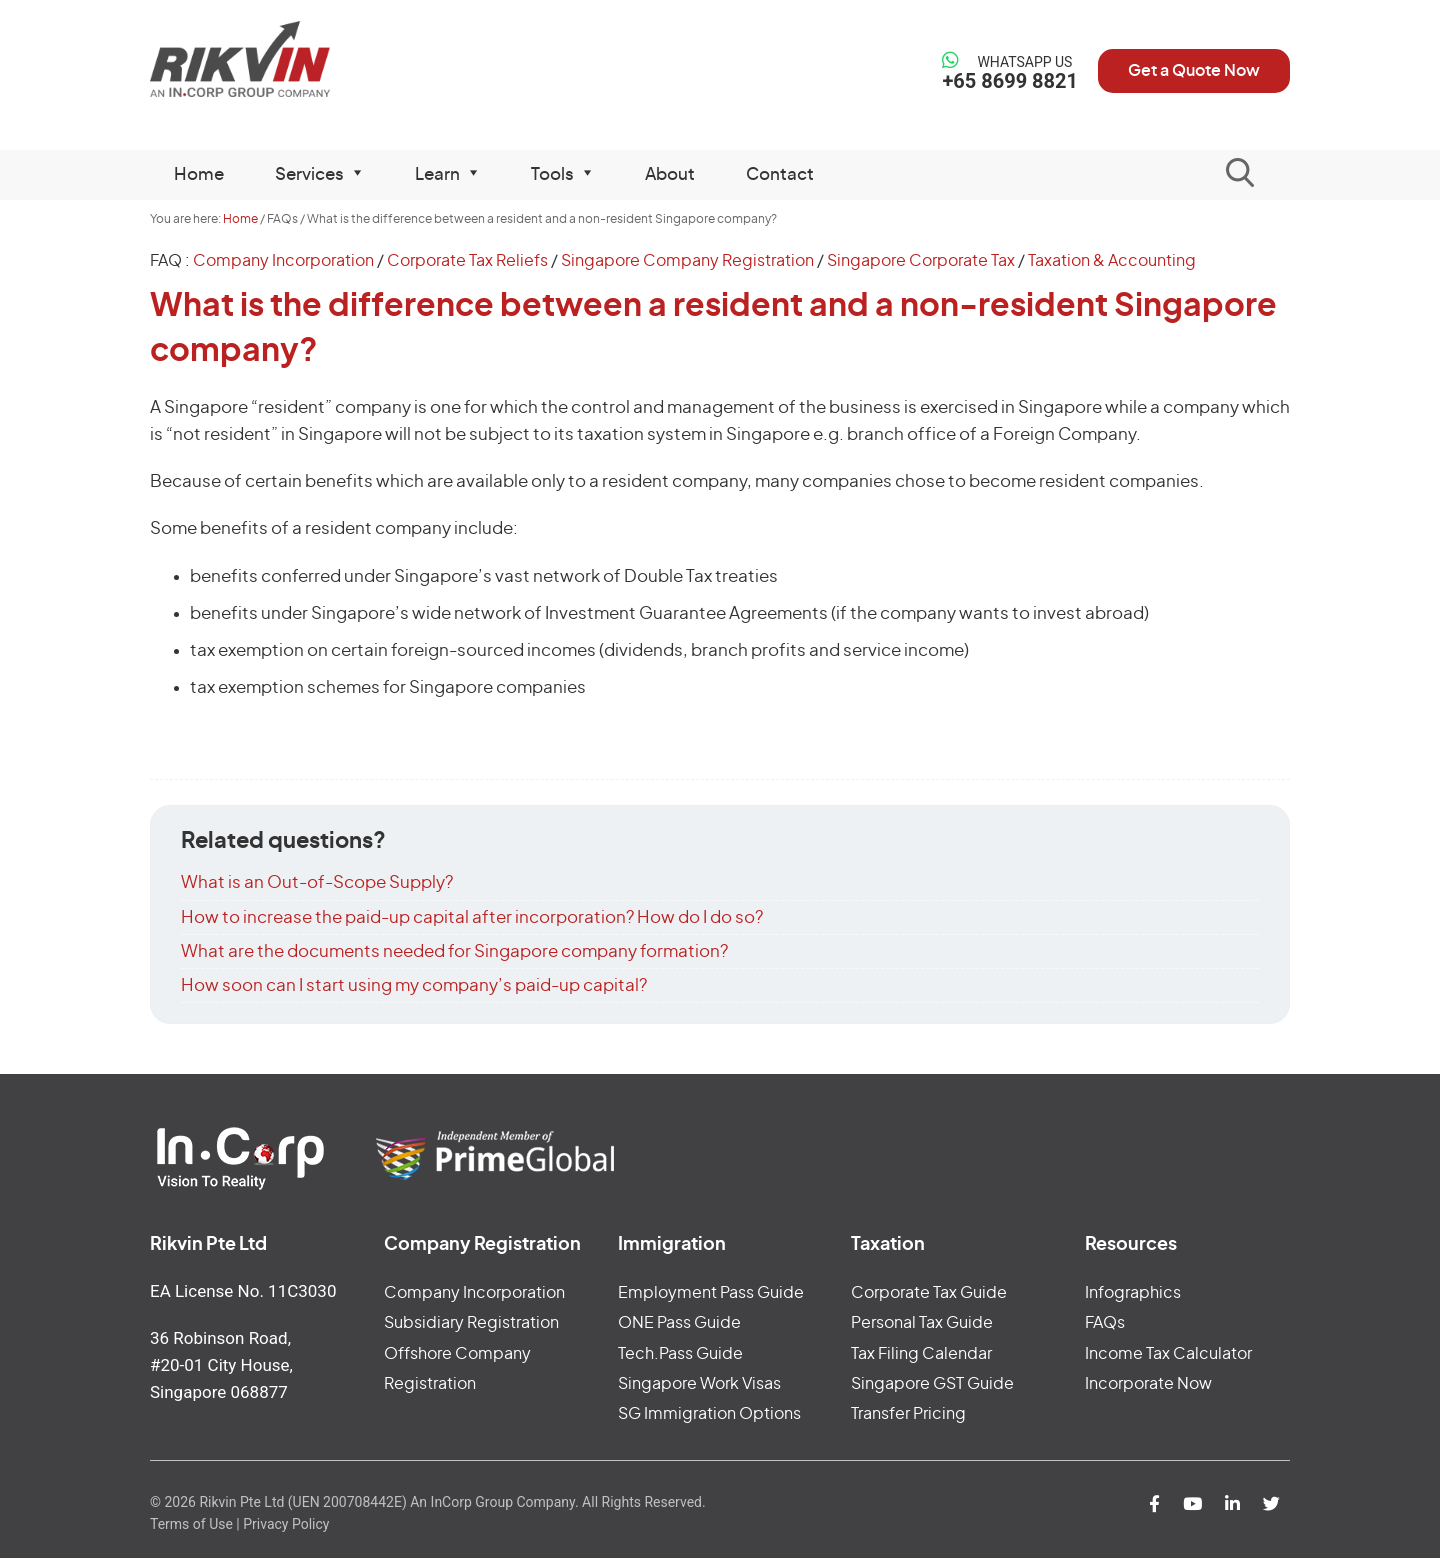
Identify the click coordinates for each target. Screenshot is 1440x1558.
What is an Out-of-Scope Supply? (317, 882)
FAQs (1105, 1323)
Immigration (672, 1245)
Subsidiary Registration (471, 1323)
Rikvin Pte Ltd (281, 59)
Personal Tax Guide (922, 1323)
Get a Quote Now (1194, 71)
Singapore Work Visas (699, 1384)
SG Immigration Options (709, 1414)
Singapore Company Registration (687, 261)
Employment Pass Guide (711, 1293)
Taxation (888, 1245)
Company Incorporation (283, 261)
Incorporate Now (1148, 1384)
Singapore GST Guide (932, 1384)
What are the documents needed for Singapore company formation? (454, 951)
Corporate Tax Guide (929, 1293)
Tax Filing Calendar (921, 1354)
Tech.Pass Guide (680, 1354)
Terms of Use (191, 1524)
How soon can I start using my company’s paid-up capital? (414, 985)
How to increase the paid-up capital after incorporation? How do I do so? (472, 917)
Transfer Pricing (908, 1414)
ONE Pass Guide (679, 1323)
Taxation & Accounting (1112, 261)
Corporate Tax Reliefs (467, 261)
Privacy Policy (286, 1524)
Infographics (1133, 1293)
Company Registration (482, 1245)
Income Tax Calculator (1168, 1354)
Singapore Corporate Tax (921, 261)
